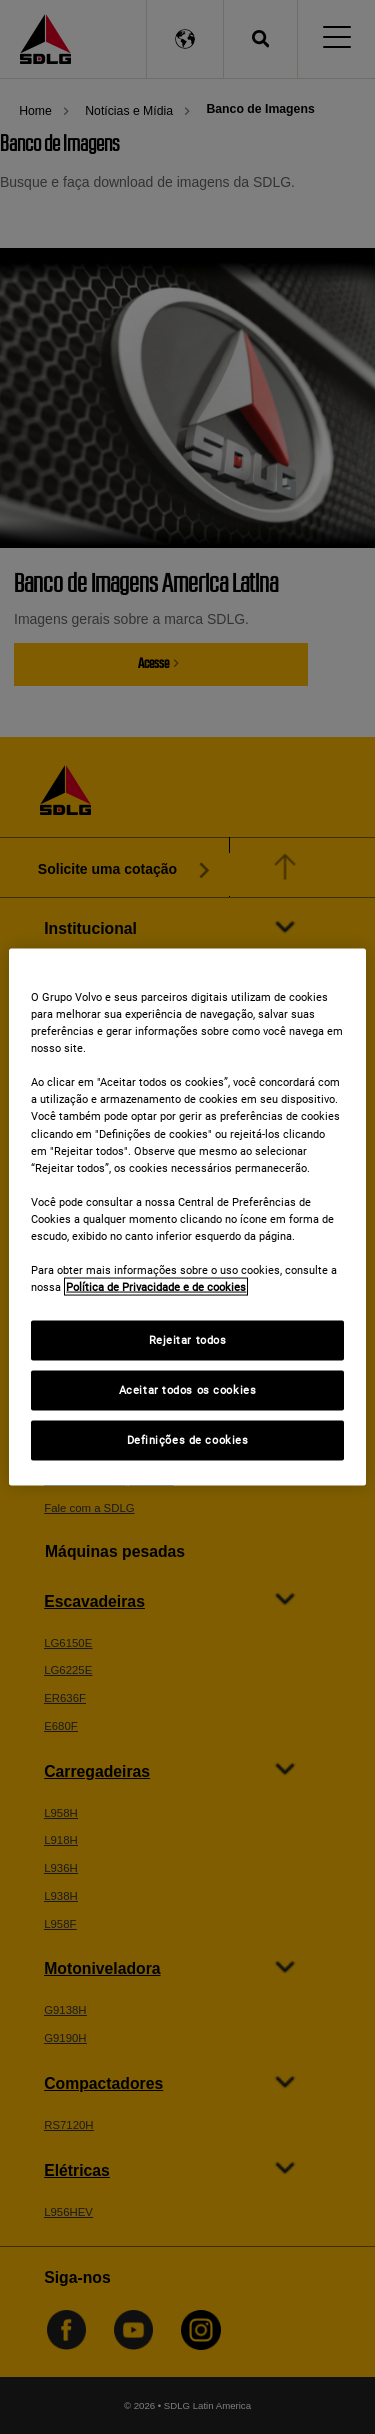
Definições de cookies (188, 1440)
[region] (187, 1217)
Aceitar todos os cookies (188, 1390)
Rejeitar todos (188, 1340)
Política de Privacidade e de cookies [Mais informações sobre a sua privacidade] (156, 1287)
